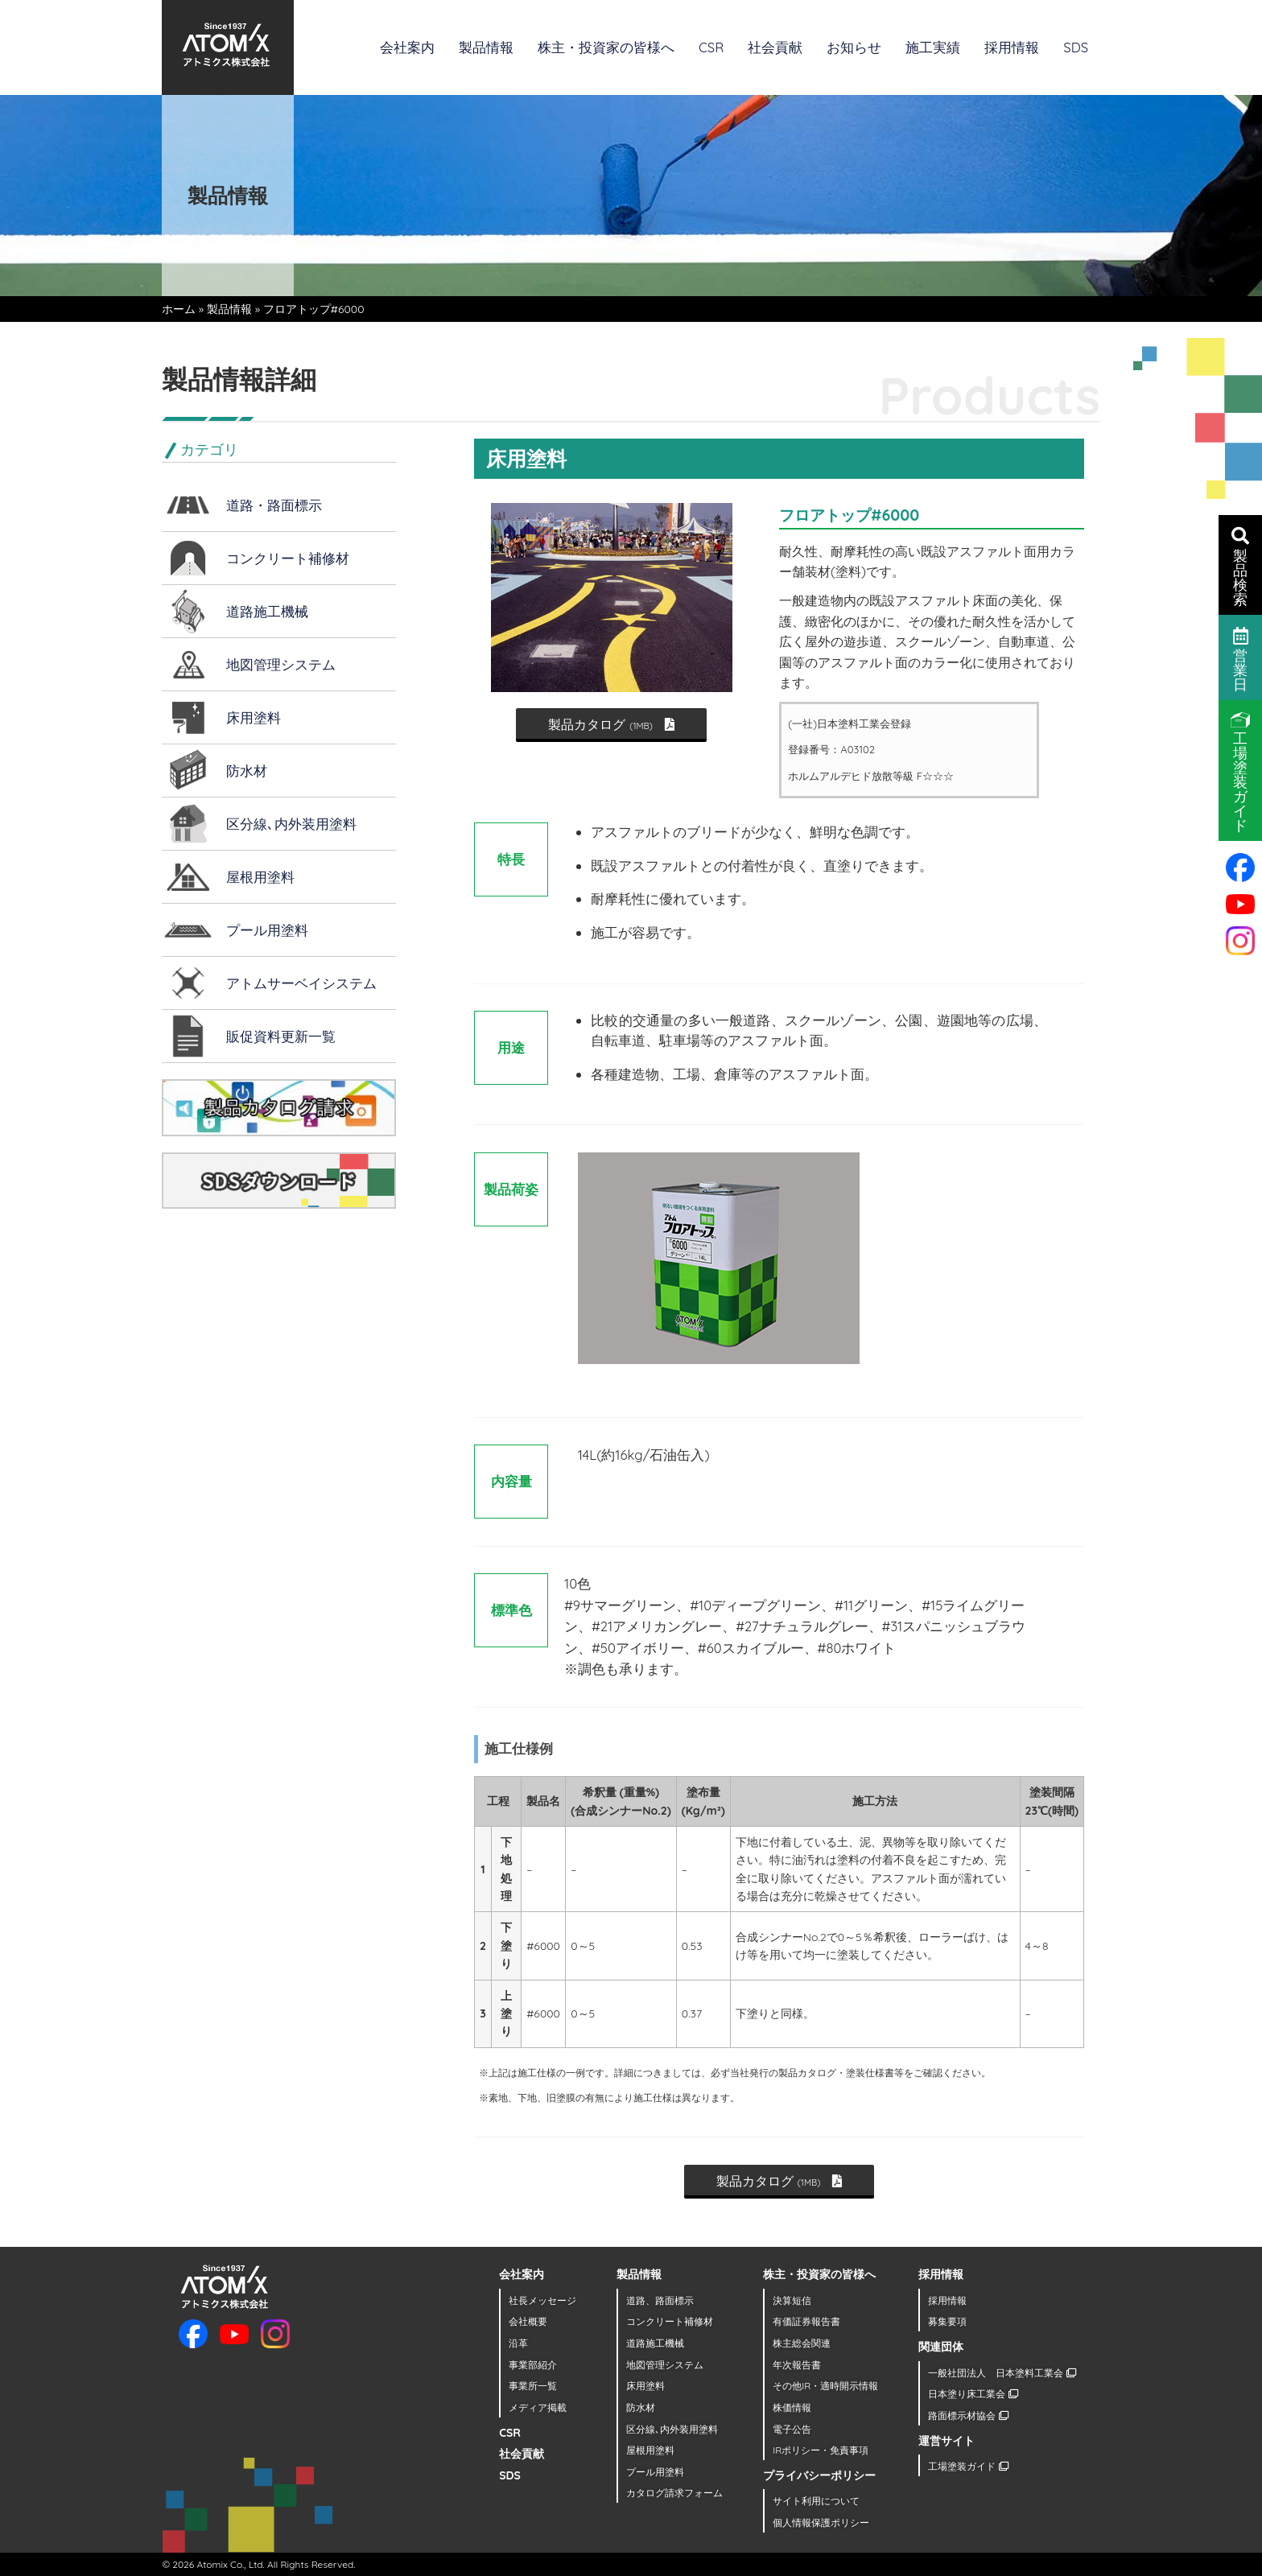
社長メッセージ (542, 2300)
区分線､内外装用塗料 (291, 823)
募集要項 (947, 2321)
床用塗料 (253, 717)
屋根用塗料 (260, 876)
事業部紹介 (533, 2365)
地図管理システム (281, 664)
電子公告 (792, 2429)
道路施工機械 (267, 611)
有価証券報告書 (806, 2321)
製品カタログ (611, 724)
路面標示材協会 (968, 2415)
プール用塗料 (267, 929)
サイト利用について (816, 2501)
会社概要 (528, 2321)
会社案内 (407, 47)
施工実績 (932, 47)
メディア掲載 (538, 2407)
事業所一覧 (533, 2386)
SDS (1075, 47)
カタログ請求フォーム (674, 2493)
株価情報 (792, 2407)
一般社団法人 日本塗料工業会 (1001, 2373)
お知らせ (854, 47)
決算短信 (792, 2300)
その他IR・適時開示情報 (825, 2386)
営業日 (1240, 658)
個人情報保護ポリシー (821, 2522)
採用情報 (1011, 47)
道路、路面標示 (660, 2300)
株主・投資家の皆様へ (606, 47)
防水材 (246, 770)
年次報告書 (797, 2365)
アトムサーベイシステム (301, 983)
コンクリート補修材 (287, 558)
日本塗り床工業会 (972, 2394)
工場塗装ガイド (968, 2466)
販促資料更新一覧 (281, 1036)
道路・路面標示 (274, 505)
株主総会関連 (802, 2343)
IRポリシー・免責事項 (820, 2450)
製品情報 (486, 47)
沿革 (518, 2343)
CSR (711, 47)
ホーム (179, 309)
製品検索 (1240, 565)
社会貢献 (775, 47)
